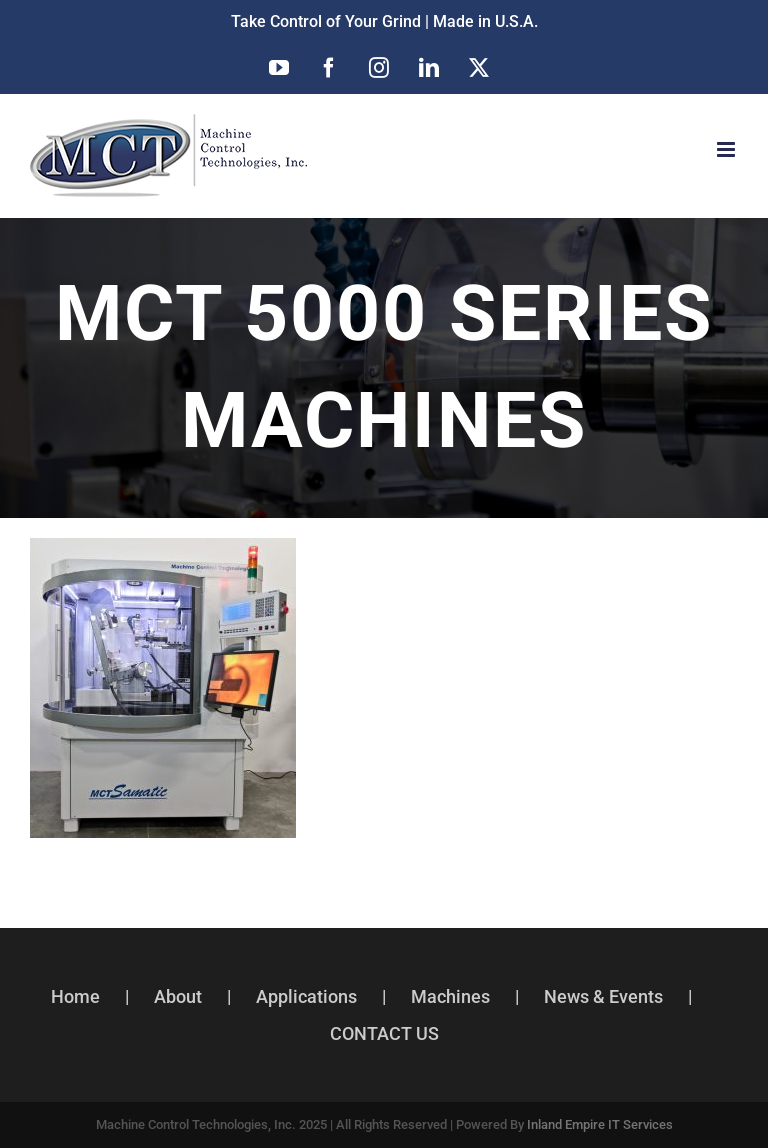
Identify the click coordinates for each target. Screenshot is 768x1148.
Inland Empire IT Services (600, 1124)
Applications (306, 996)
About (178, 996)
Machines (450, 996)
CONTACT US (384, 1033)
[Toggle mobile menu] (727, 149)
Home (75, 996)
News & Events (603, 996)
